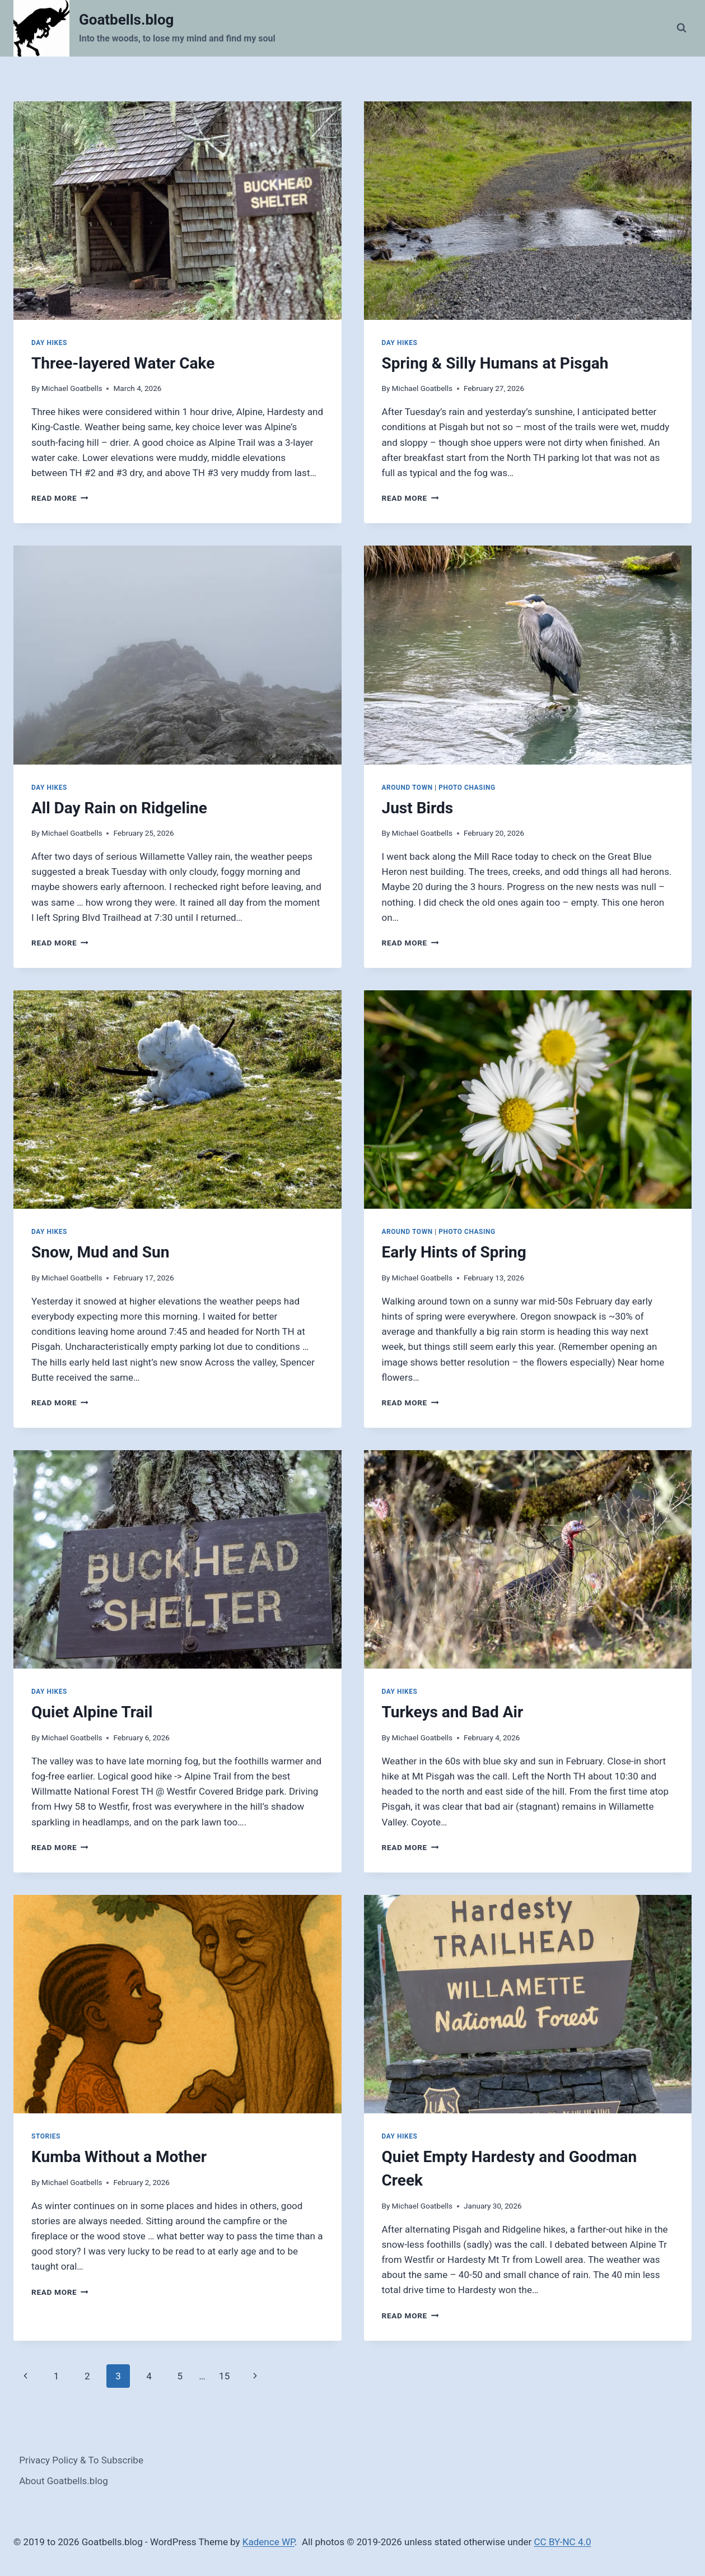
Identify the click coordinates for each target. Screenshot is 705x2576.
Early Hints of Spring (454, 1252)
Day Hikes (49, 343)
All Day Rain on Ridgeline (119, 808)
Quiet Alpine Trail (91, 1712)
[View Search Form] (681, 28)
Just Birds (418, 808)
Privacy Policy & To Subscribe (81, 2460)
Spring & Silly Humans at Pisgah (495, 363)
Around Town (407, 787)
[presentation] (177, 210)
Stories (45, 2136)
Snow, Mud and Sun (100, 1252)
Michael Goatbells (71, 388)
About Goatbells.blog (63, 2480)
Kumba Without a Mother (119, 2157)
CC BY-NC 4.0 (562, 2541)
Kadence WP (268, 2541)
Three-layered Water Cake (122, 363)
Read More (59, 497)
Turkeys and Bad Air (453, 1712)
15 (224, 2376)
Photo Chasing (467, 787)
